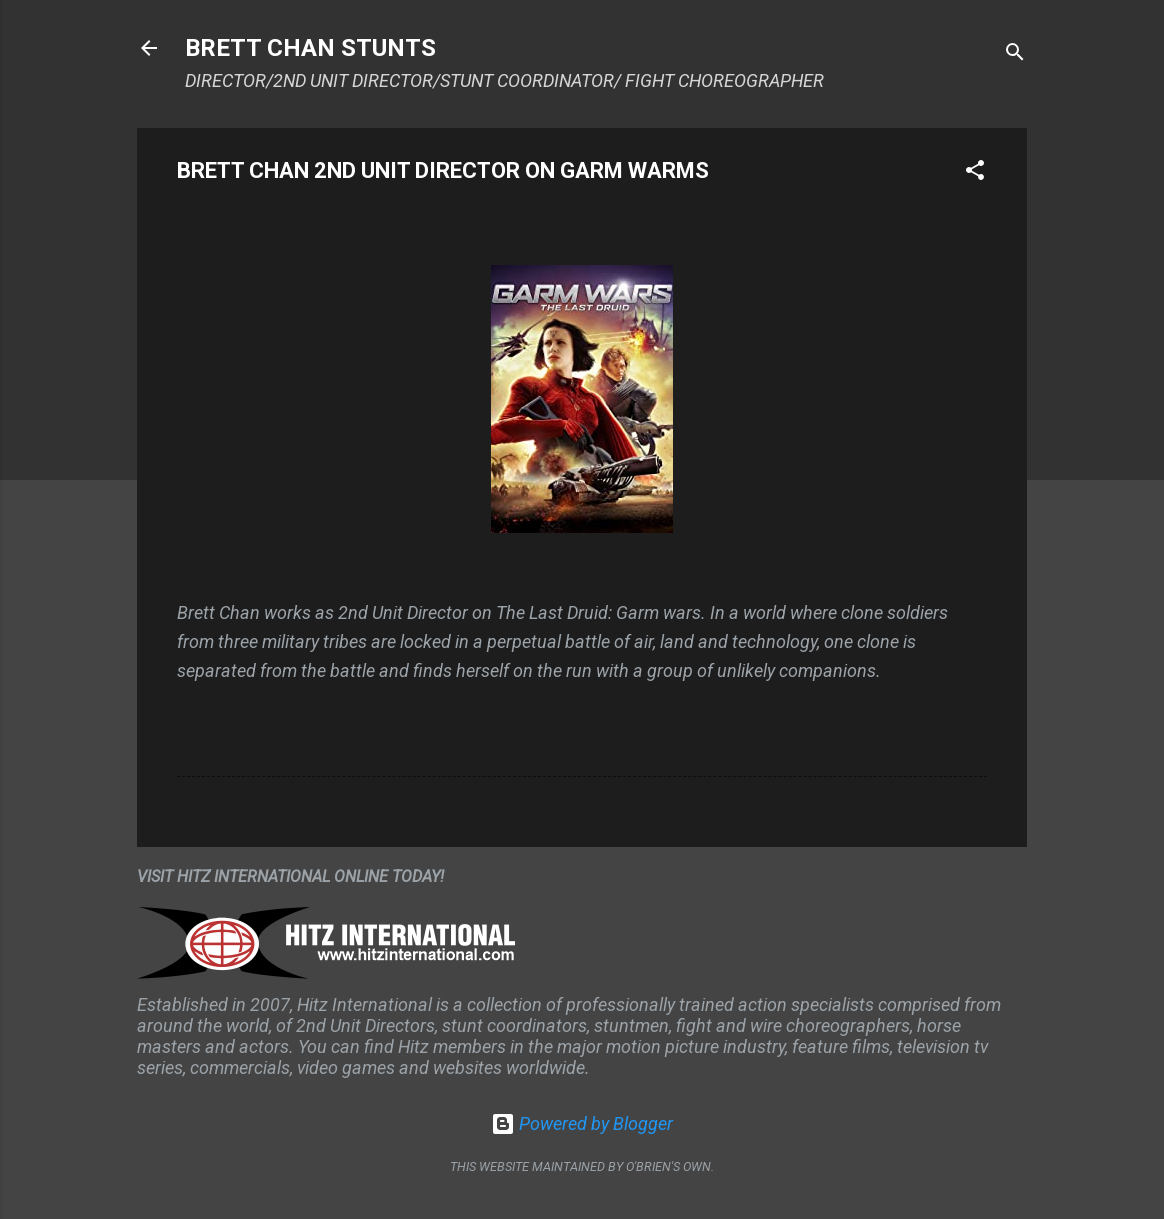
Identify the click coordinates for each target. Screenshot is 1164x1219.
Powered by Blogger (582, 1123)
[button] (975, 173)
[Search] (1015, 54)
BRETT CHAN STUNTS (310, 48)
